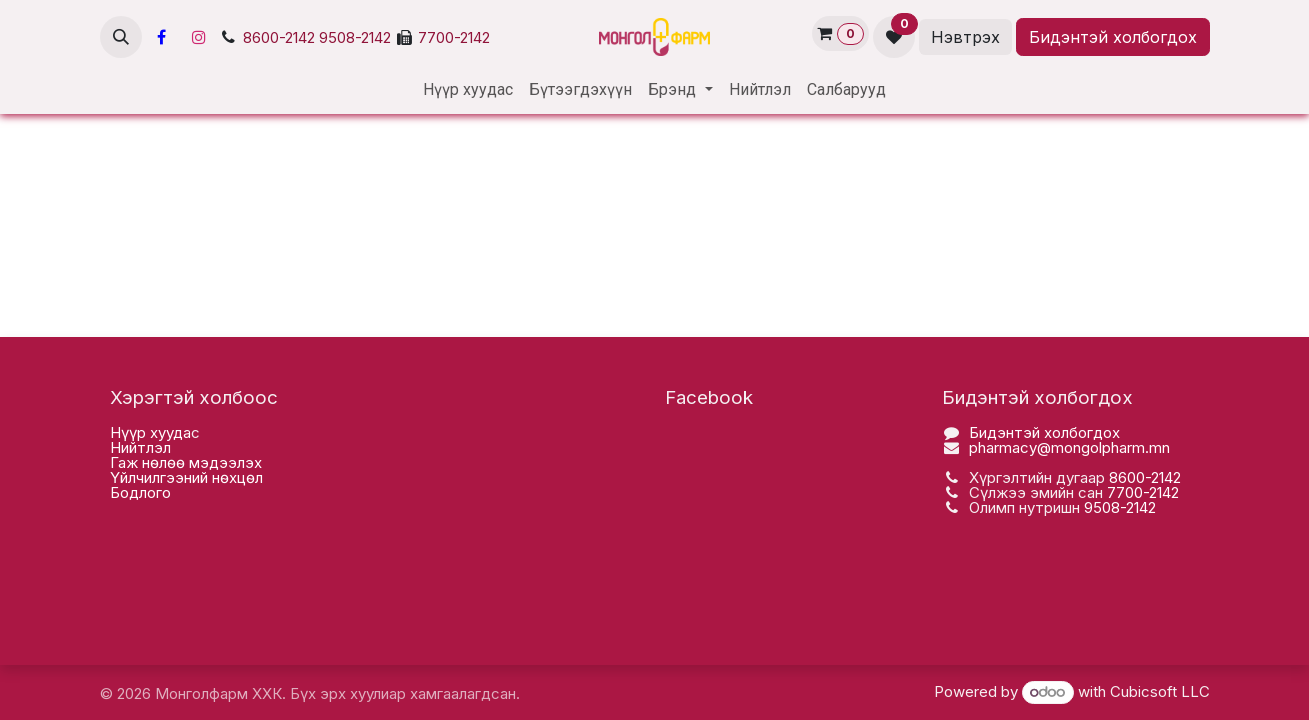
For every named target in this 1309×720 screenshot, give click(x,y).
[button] (121, 37)
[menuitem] (468, 90)
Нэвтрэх (965, 37)
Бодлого (140, 492)
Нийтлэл (140, 447)
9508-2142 (355, 38)
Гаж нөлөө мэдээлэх (186, 462)
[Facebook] (162, 37)
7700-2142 (454, 38)
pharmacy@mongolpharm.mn (1069, 447)
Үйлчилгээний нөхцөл (186, 477)
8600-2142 (279, 38)
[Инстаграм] (199, 37)
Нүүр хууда (150, 432)
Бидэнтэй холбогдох (1113, 37)
